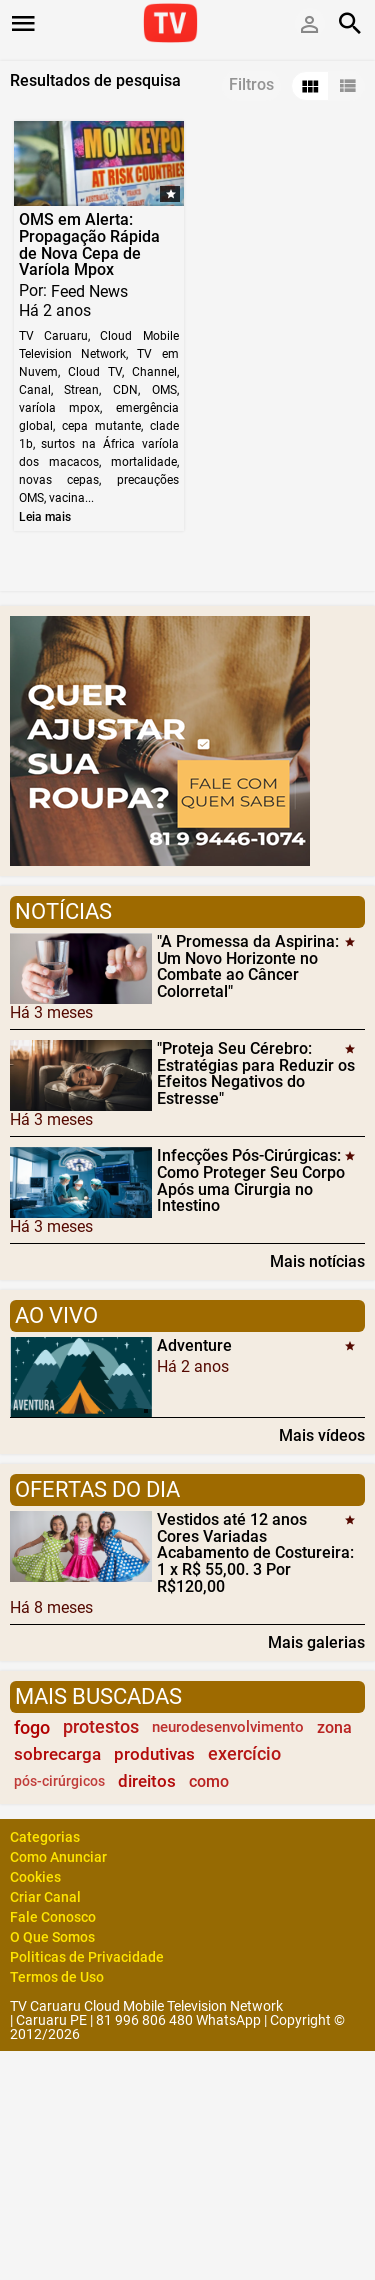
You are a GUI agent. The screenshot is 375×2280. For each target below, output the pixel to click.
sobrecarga (57, 1754)
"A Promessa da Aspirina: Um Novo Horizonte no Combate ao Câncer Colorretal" (248, 966)
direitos (147, 1781)
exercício (244, 1754)
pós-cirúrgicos (59, 1781)
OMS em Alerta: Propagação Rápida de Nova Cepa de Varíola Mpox (89, 244)
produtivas (154, 1754)
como (209, 1781)
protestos (101, 1727)
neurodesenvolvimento (228, 1727)
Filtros (251, 84)
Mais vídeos (322, 1435)
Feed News (89, 291)
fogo (32, 1727)
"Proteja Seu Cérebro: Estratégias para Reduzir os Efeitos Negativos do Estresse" (256, 1073)
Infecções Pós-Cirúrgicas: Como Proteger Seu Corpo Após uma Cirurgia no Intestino (251, 1180)
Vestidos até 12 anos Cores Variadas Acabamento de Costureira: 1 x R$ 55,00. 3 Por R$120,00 (255, 1553)
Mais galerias (316, 1642)
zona (334, 1727)
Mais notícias (317, 1261)
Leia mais (45, 517)
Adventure (194, 1345)
